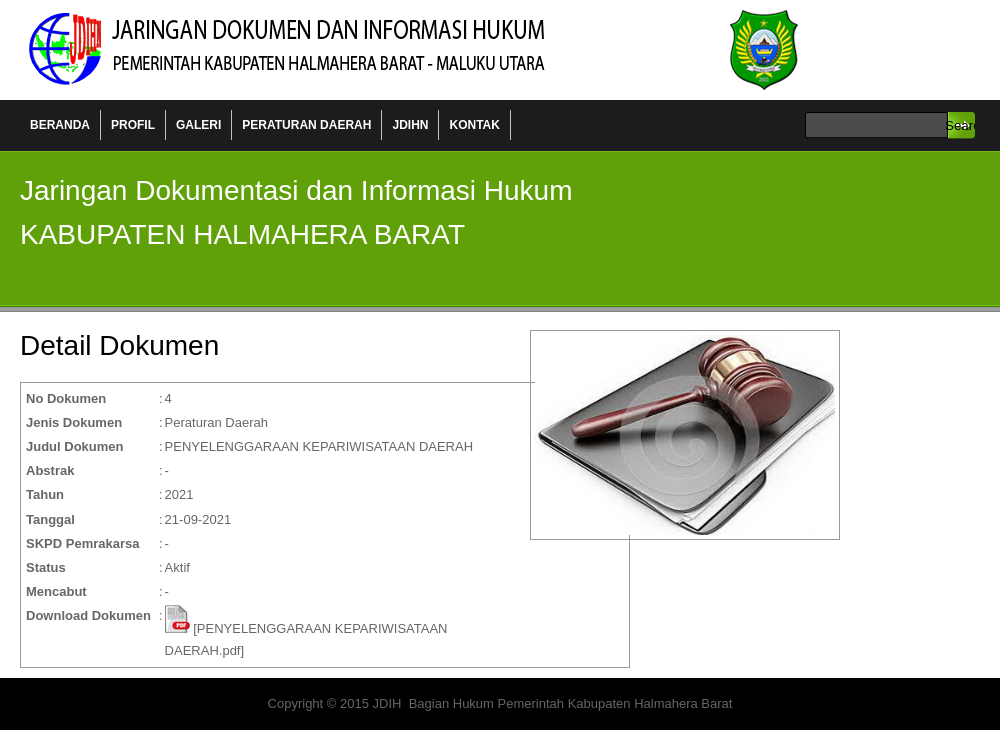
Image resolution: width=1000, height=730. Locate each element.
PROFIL (133, 125)
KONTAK (474, 125)
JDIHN (410, 125)
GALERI (198, 125)
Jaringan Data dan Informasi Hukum (330, 50)
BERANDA (60, 125)
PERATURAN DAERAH (306, 125)
